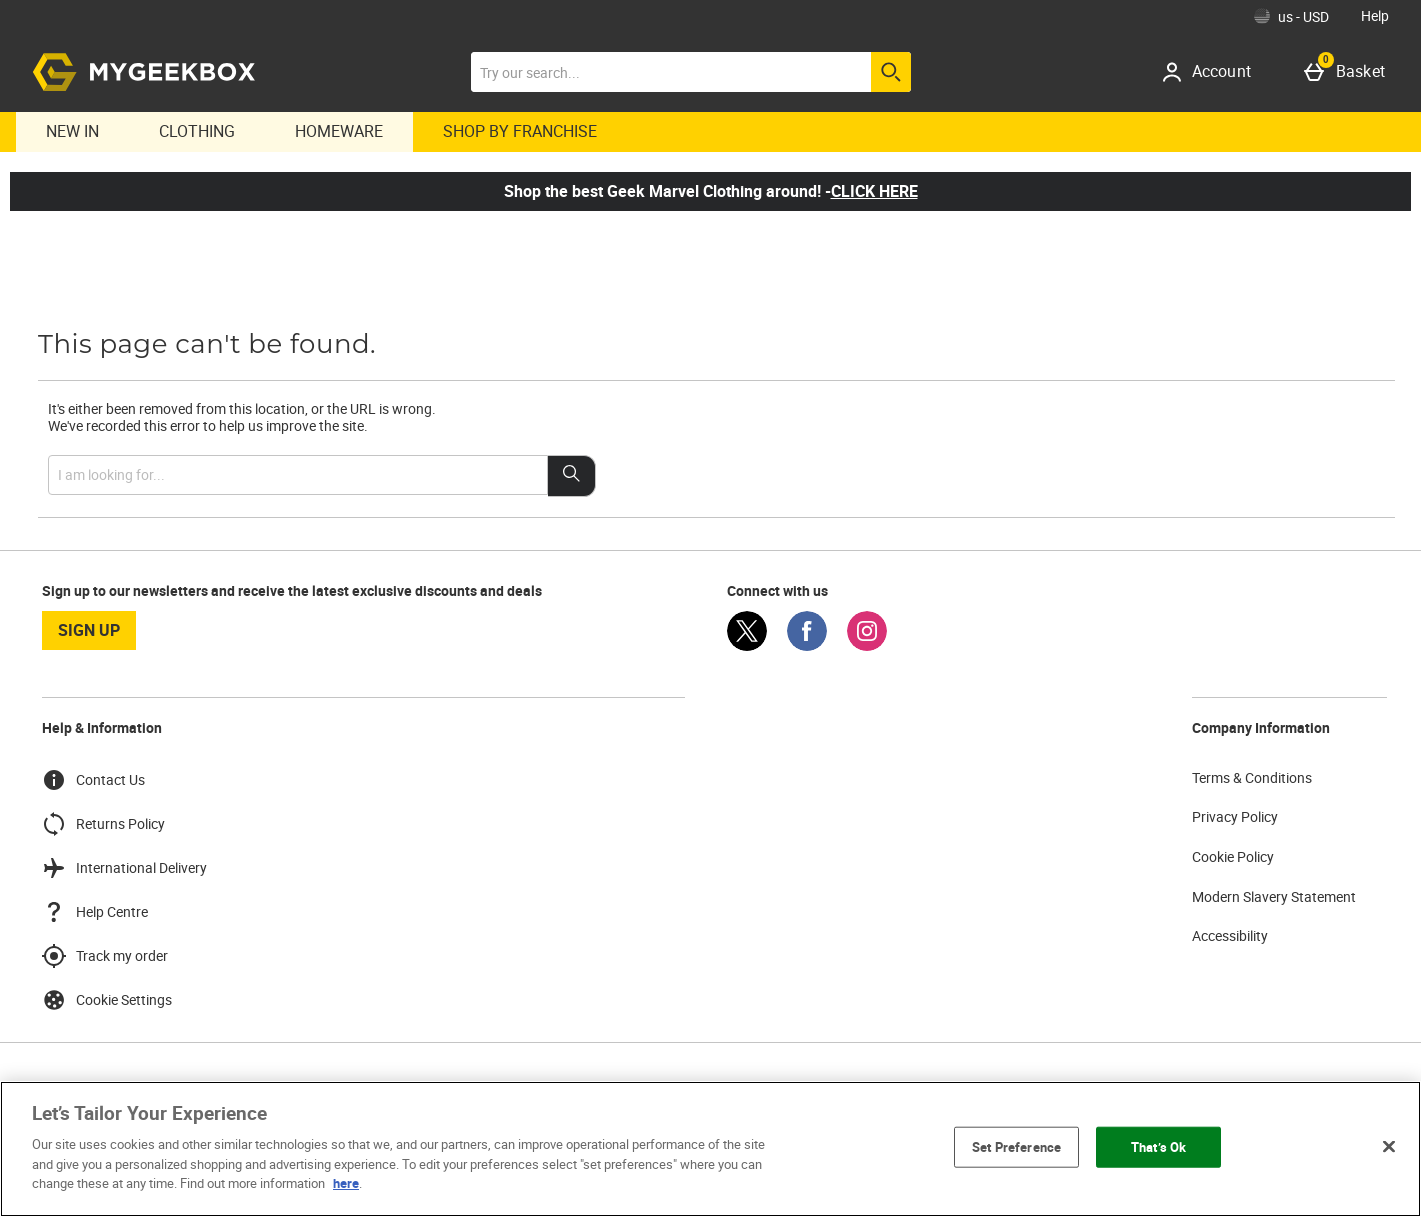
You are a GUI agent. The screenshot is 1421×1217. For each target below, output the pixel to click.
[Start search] (891, 72)
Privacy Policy (1235, 816)
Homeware (339, 131)
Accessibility (1230, 935)
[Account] (1213, 72)
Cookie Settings (107, 1000)
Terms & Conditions (1252, 777)
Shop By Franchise (520, 131)
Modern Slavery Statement (1274, 896)
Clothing (197, 131)
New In (72, 131)
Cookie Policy (1233, 856)
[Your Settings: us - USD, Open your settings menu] (1291, 16)
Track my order (105, 956)
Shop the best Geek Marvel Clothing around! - (711, 191)
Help (1375, 15)
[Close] (1389, 1146)
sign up (89, 630)
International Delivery (124, 868)
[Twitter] (747, 645)
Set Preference (1016, 1146)
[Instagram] (867, 645)
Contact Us (93, 780)
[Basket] (1348, 72)
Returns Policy (103, 824)
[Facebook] (807, 645)
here (346, 1183)
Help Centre (95, 912)
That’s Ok (1158, 1146)
